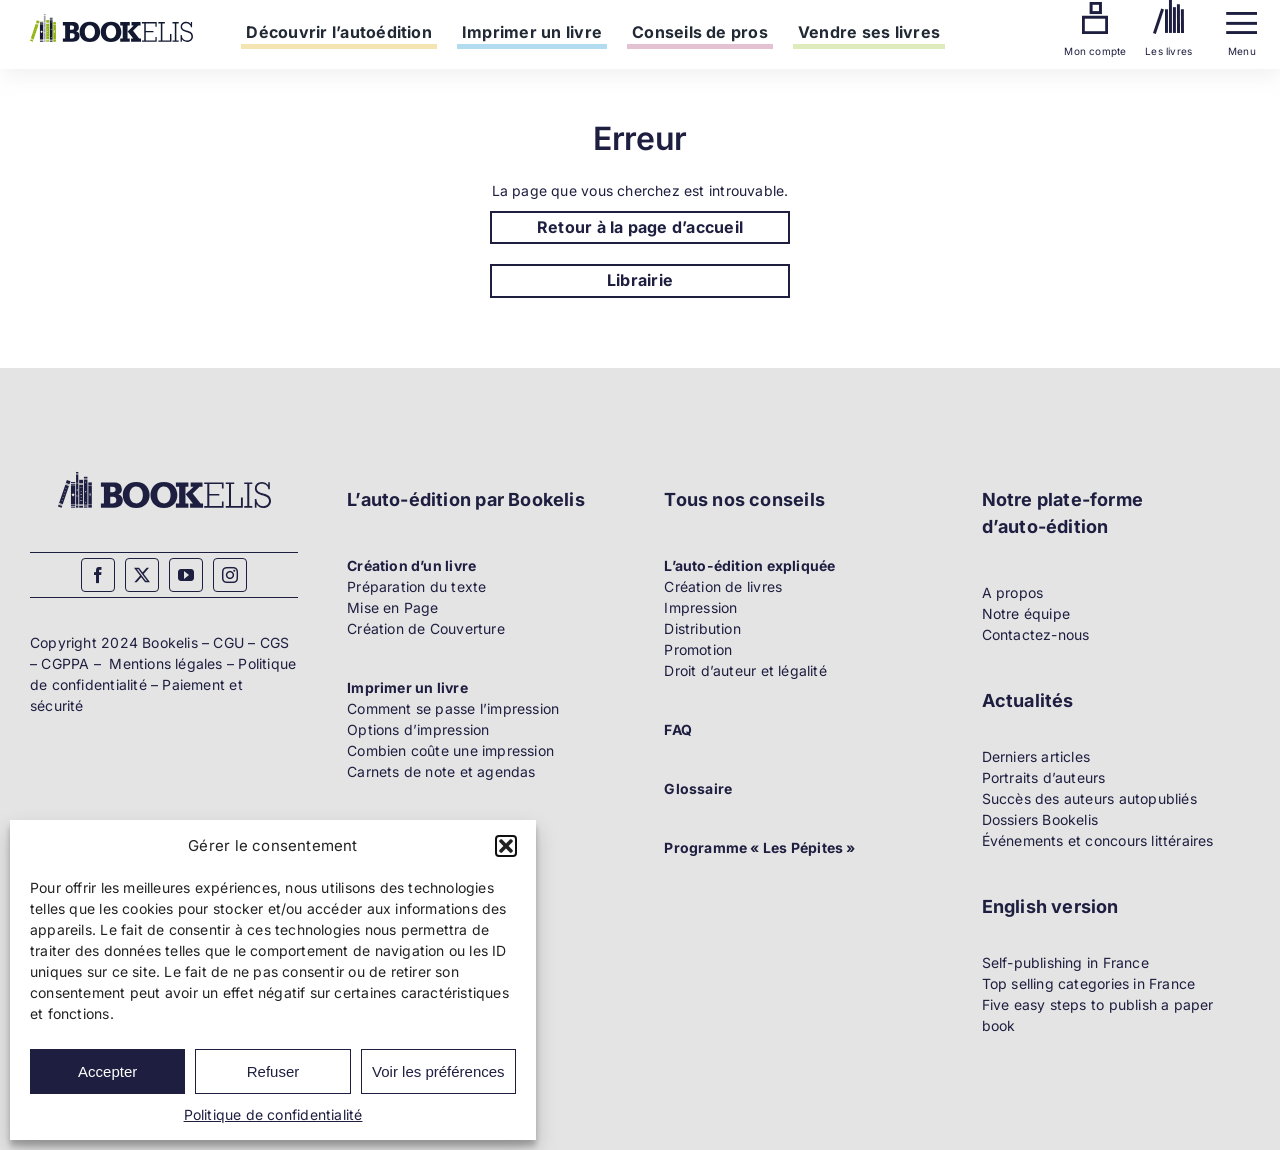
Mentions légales (165, 663)
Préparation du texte (416, 586)
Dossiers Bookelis (1040, 819)
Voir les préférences (438, 1071)
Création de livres (723, 586)
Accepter (107, 1071)
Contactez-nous (1036, 634)
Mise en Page (393, 607)
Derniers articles (1036, 756)
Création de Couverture (426, 628)
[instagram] (230, 575)
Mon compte (1095, 51)
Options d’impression (418, 729)
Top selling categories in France (1089, 983)
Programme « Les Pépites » (759, 847)
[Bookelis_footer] (164, 474)
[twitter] (142, 575)
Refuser (273, 1071)
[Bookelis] (111, 20)
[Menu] (1241, 18)
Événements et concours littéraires (1098, 840)
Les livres (1168, 51)
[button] (506, 846)
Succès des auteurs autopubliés (1089, 798)
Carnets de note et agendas (441, 771)
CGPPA (65, 663)
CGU (228, 642)
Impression (700, 607)
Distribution (702, 628)
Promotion (698, 649)
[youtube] (186, 575)
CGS (275, 642)
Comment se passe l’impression (453, 708)
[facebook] (98, 575)
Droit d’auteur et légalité (745, 670)
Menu (1242, 51)
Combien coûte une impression (450, 750)
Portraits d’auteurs (1044, 777)
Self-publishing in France (1065, 962)
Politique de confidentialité (273, 1114)
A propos (1013, 592)
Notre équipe (1026, 613)
